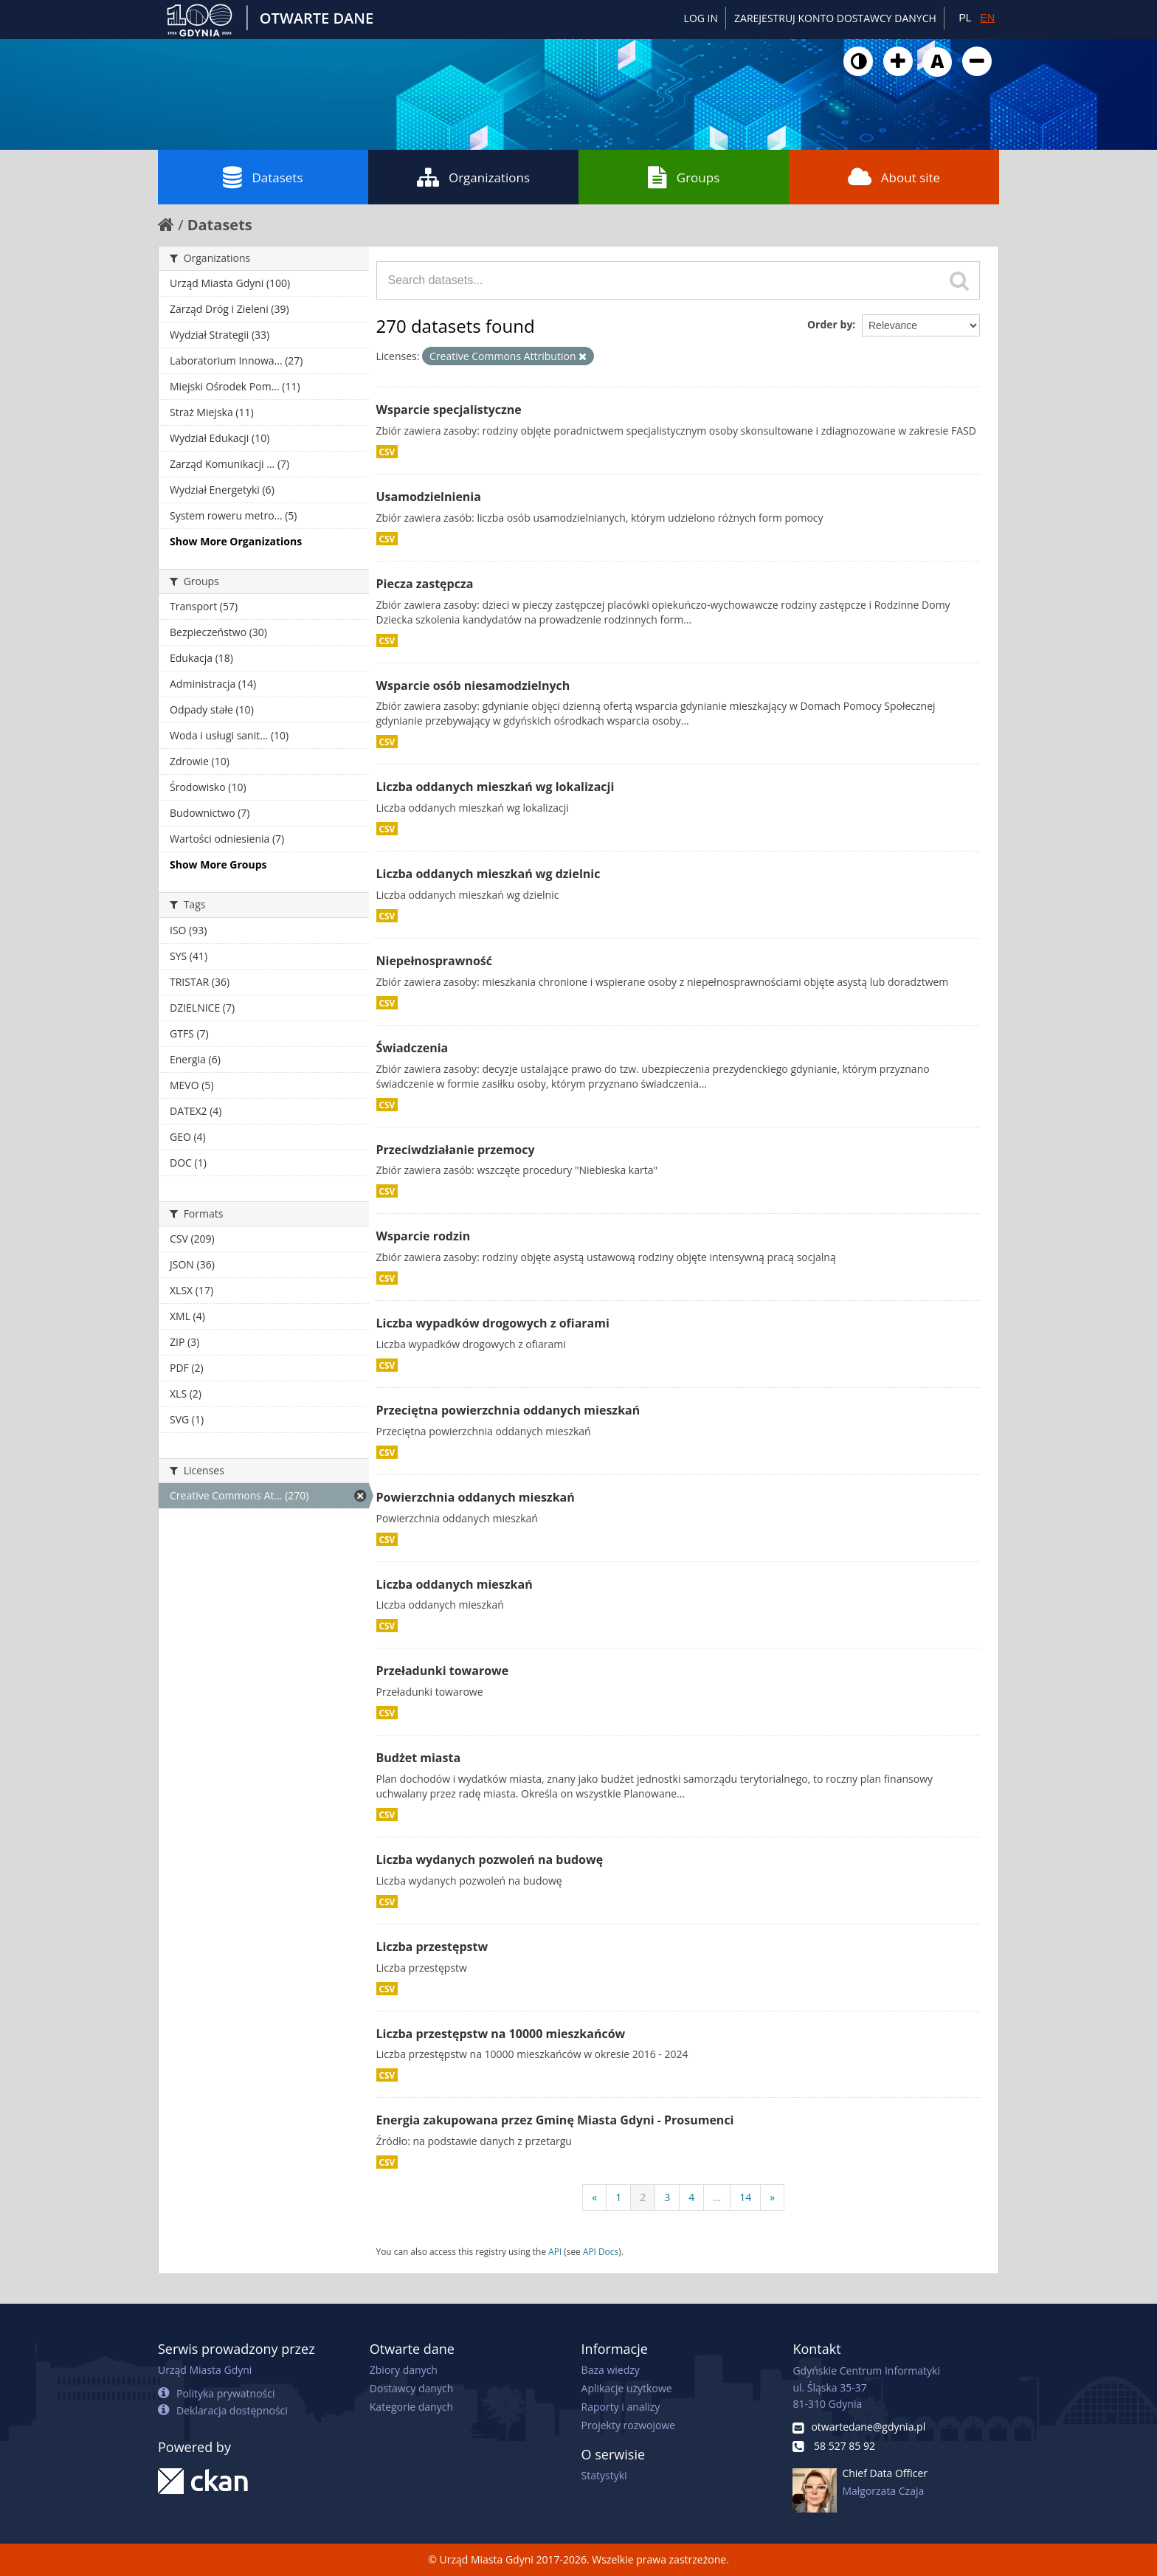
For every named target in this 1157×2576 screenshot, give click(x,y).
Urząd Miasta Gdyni (205, 2370)
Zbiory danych (404, 2370)
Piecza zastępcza (425, 584)
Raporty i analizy (620, 2407)
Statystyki (604, 2475)
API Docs (600, 2251)
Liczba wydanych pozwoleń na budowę (490, 1859)
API (555, 2251)
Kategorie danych (411, 2407)
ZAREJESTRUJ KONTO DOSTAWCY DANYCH (835, 18)
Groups (683, 177)
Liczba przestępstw (432, 1946)
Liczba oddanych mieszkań (454, 1584)
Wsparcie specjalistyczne (449, 409)
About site (894, 177)
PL (965, 18)
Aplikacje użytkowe (626, 2388)
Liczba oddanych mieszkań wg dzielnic (488, 874)
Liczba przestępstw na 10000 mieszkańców (501, 2034)
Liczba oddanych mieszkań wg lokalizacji (495, 786)
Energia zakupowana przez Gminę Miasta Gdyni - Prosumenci (555, 2120)
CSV (387, 451)
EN (988, 18)
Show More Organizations (236, 541)
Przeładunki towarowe (442, 1670)
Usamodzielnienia (428, 496)
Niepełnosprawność (434, 961)
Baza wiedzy (610, 2370)
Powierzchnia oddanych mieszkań (475, 1497)
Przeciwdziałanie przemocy (455, 1150)
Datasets (263, 177)
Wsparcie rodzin (423, 1236)
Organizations (473, 177)
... (717, 2197)
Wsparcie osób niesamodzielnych (473, 685)
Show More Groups (218, 864)
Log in (701, 18)
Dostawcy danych (411, 2388)
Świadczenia (412, 1048)
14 (745, 2197)
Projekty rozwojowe (628, 2425)
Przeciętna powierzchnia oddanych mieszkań (508, 1410)
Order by (829, 324)
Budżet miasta (418, 1758)
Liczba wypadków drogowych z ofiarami (492, 1323)
